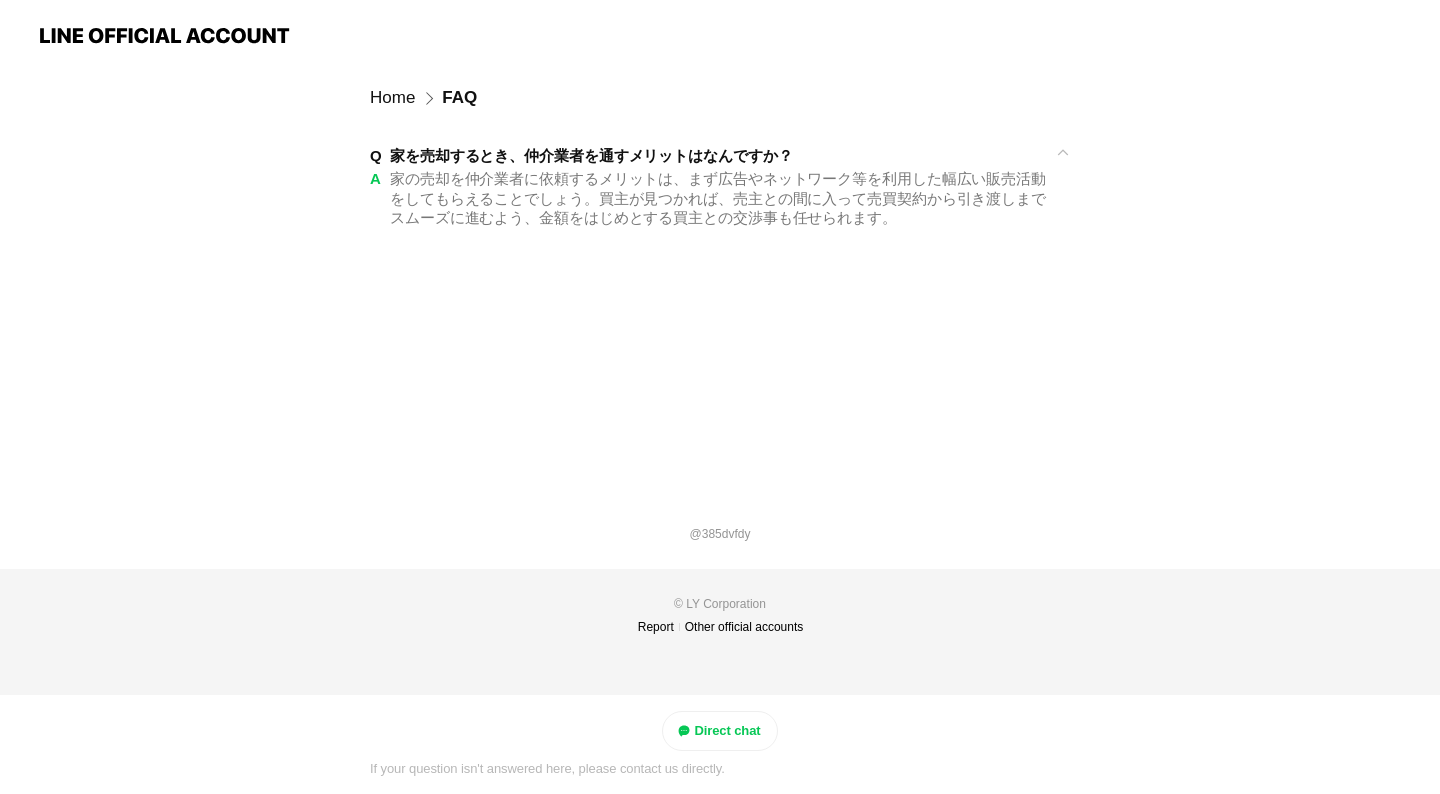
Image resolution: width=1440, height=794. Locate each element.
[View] (720, 156)
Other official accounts (744, 627)
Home (392, 97)
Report (656, 627)
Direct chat (718, 731)
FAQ (459, 97)
